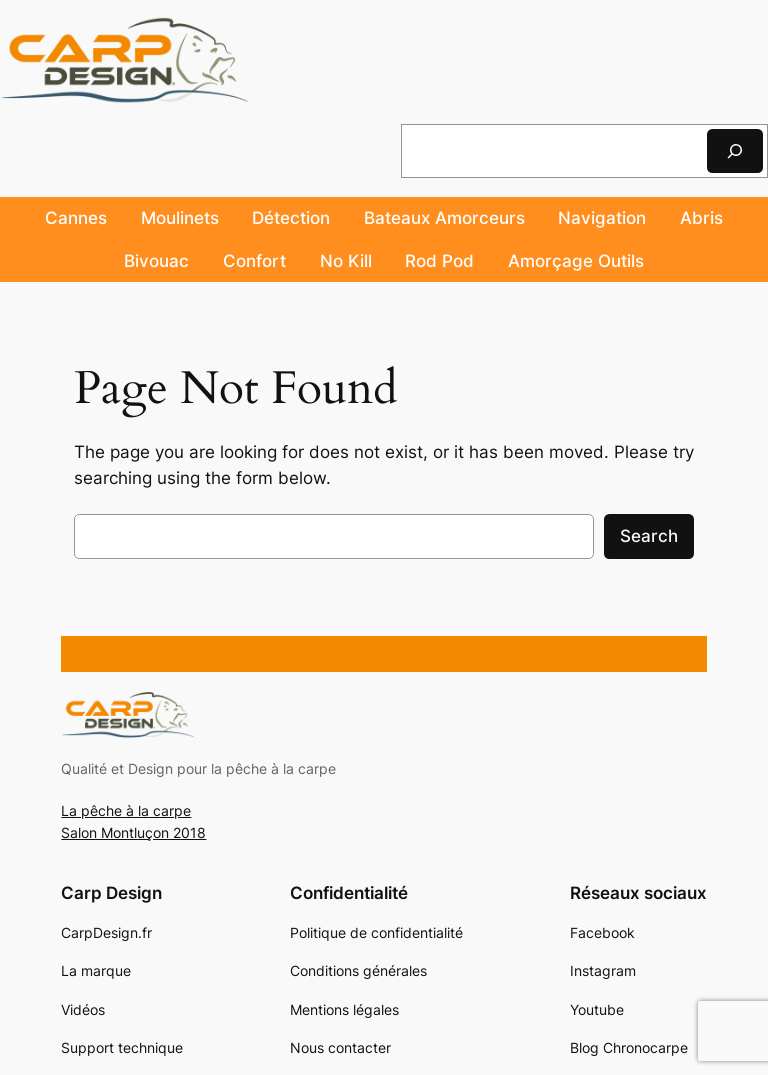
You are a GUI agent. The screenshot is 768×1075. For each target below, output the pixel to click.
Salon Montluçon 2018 (133, 832)
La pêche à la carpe (126, 810)
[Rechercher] (735, 150)
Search (649, 536)
